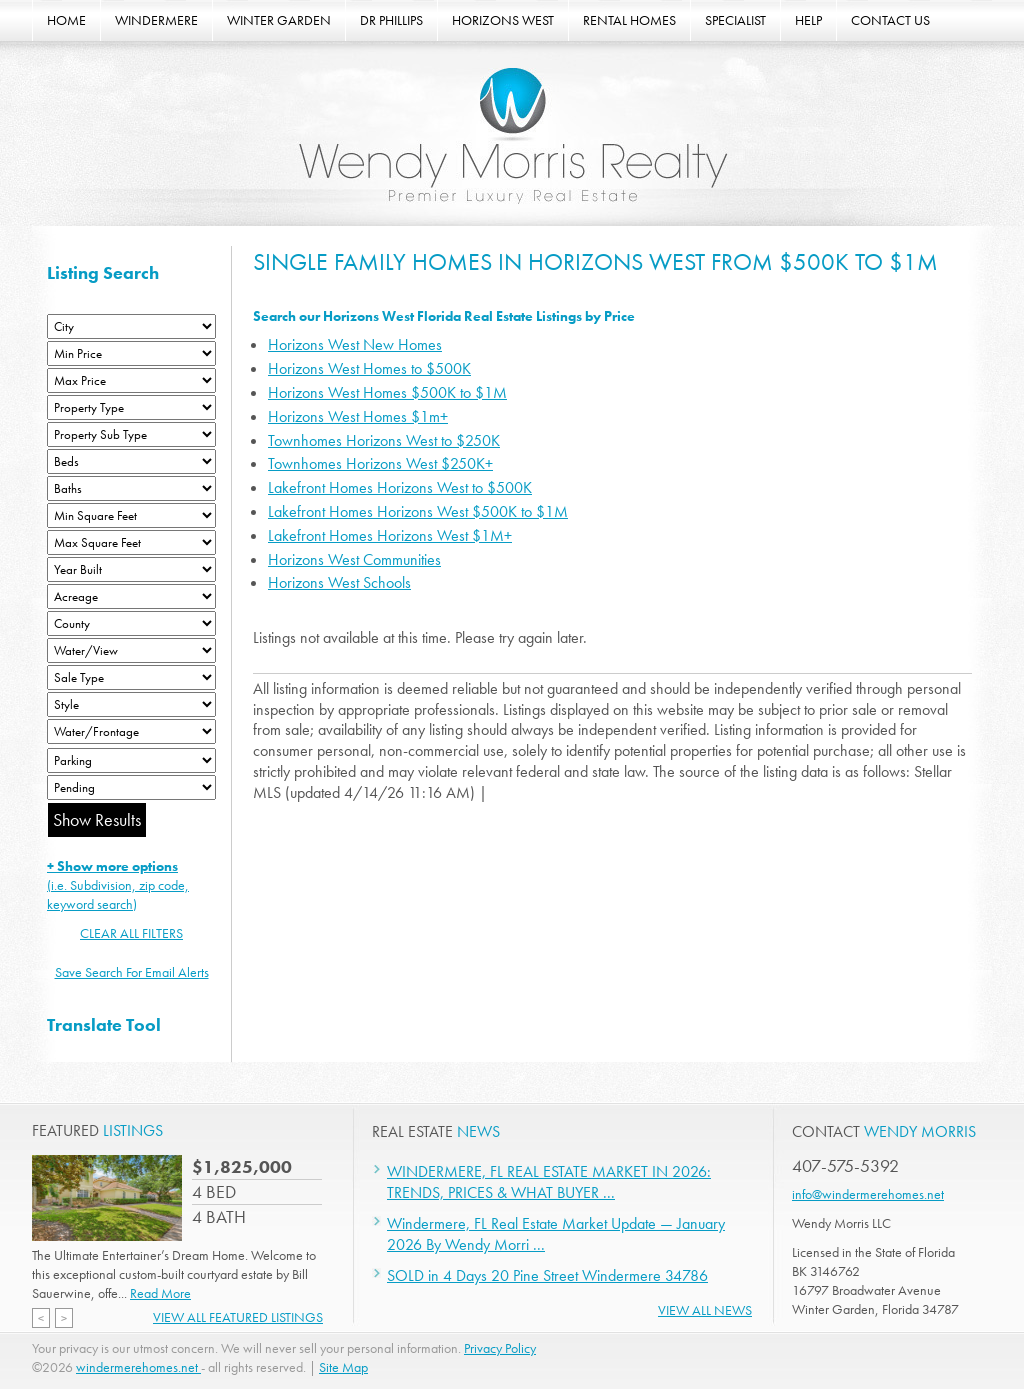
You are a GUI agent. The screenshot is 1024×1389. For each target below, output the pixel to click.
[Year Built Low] (131, 569)
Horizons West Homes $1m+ (358, 416)
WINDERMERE (156, 20)
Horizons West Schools (339, 582)
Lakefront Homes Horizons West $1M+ (390, 535)
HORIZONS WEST (503, 20)
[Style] (131, 704)
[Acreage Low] (131, 596)
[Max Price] (131, 380)
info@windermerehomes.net (868, 1194)
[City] (131, 326)
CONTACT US (890, 20)
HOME (66, 20)
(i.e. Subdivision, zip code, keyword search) (118, 885)
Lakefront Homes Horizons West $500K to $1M (418, 511)
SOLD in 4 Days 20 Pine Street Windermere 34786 (547, 1275)
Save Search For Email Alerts (132, 972)
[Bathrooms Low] (131, 488)
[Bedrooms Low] (131, 461)
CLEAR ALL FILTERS (131, 933)
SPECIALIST (735, 20)
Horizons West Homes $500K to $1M (387, 392)
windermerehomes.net (138, 1367)
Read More (160, 1293)
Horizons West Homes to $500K (369, 368)
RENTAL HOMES (629, 20)
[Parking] (131, 760)
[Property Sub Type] (131, 434)
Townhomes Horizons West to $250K (384, 440)
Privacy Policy (500, 1348)
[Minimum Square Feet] (131, 515)
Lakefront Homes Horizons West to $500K (400, 487)
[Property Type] (131, 407)
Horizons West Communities (354, 559)
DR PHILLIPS (391, 20)
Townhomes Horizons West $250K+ (380, 463)
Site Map (343, 1367)
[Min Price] (131, 353)
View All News (705, 1310)
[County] (131, 623)
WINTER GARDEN (279, 20)
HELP (808, 20)
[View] (131, 650)
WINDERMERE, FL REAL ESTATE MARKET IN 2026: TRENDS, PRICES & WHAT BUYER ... (549, 1182)
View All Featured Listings (238, 1317)
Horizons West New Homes (355, 344)
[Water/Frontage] (131, 731)
